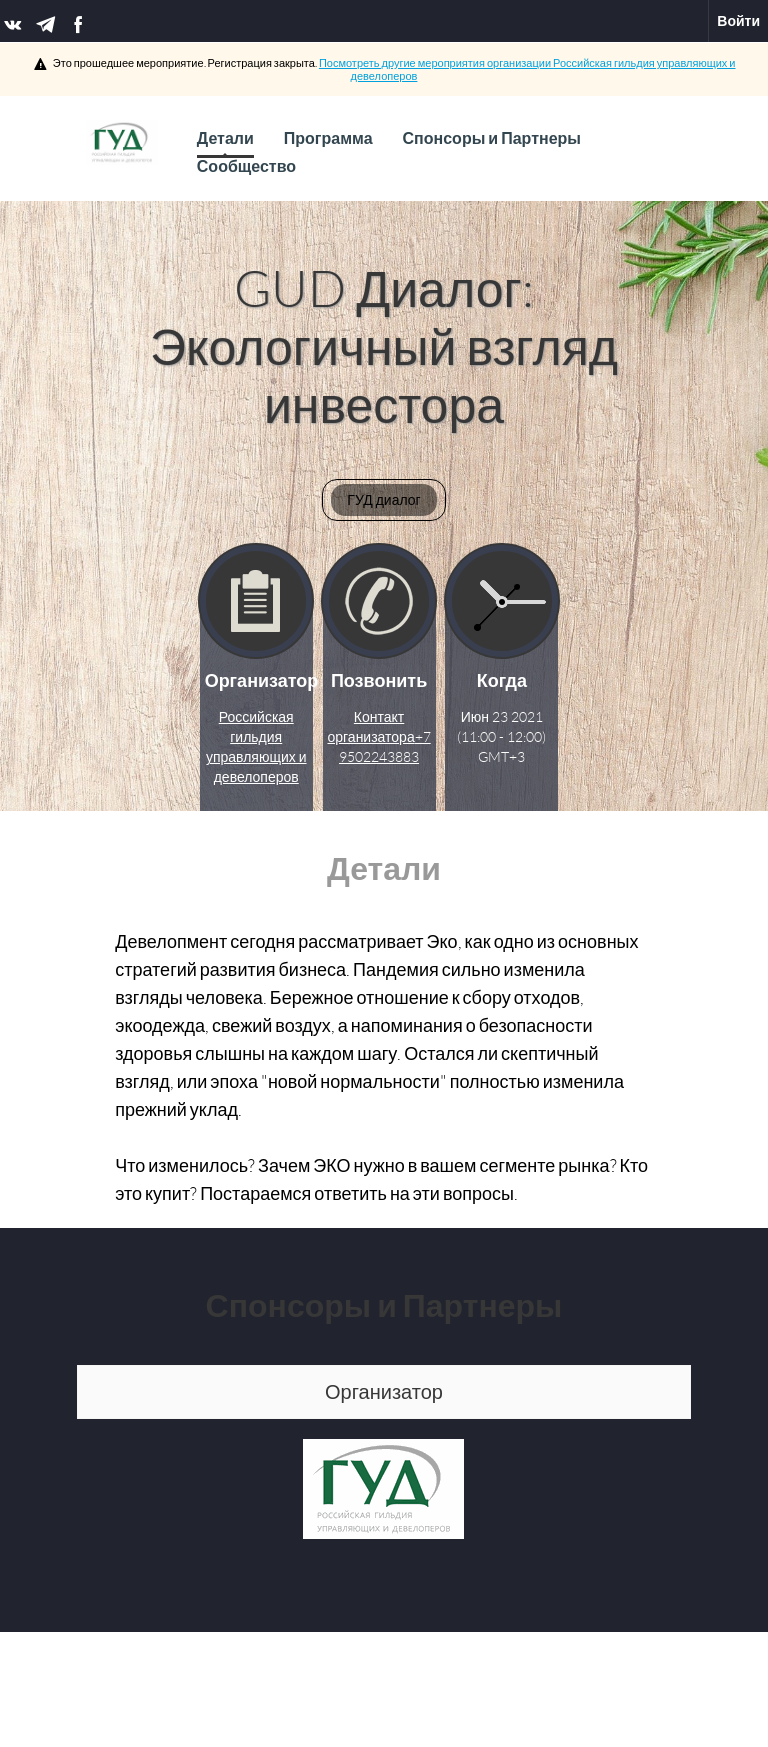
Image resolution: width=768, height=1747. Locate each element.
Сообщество (246, 166)
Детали (225, 144)
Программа (328, 138)
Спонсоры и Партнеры (492, 138)
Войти (738, 21)
